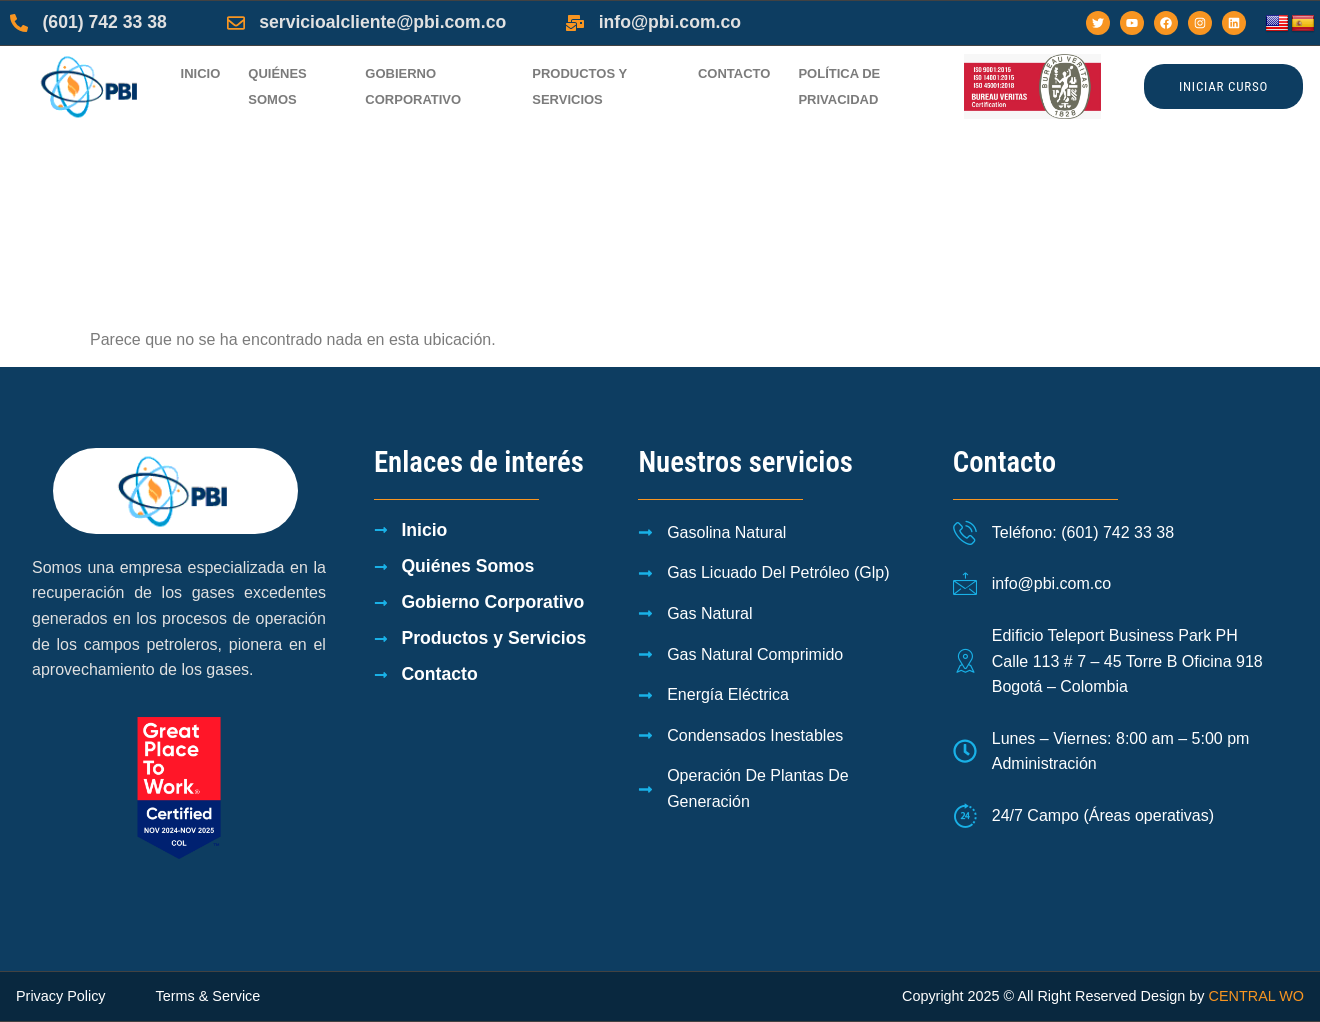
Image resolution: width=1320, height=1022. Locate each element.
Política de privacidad (839, 86)
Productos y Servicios (579, 86)
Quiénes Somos (277, 86)
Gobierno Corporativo (413, 86)
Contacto (734, 73)
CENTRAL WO (1256, 996)
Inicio (201, 73)
